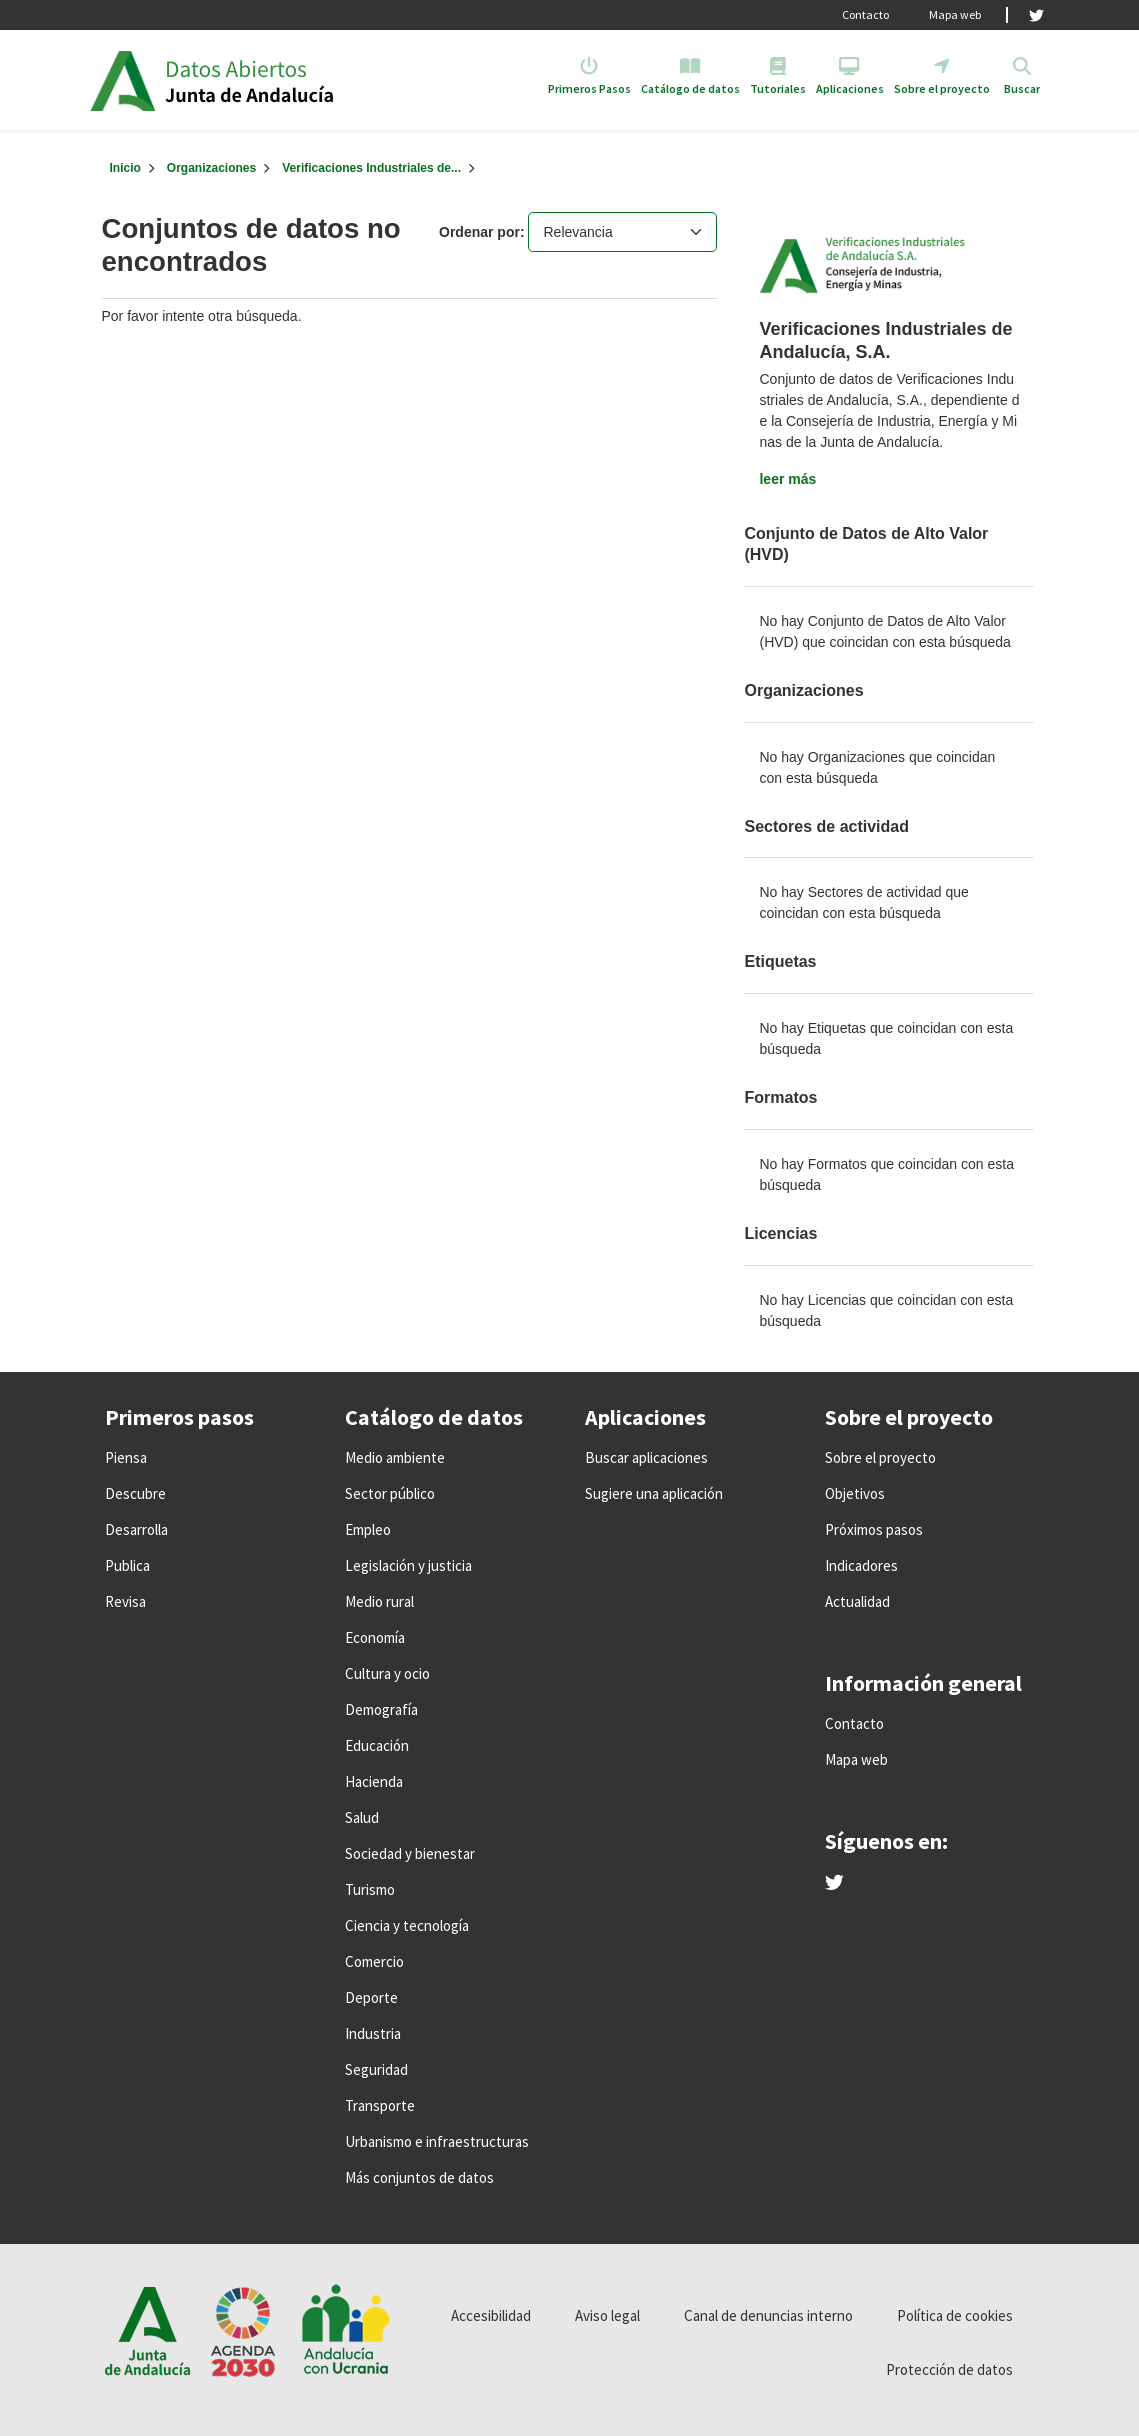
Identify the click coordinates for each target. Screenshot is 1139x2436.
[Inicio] (125, 168)
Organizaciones (211, 168)
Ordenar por (479, 232)
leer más (787, 479)
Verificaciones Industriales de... (371, 168)
